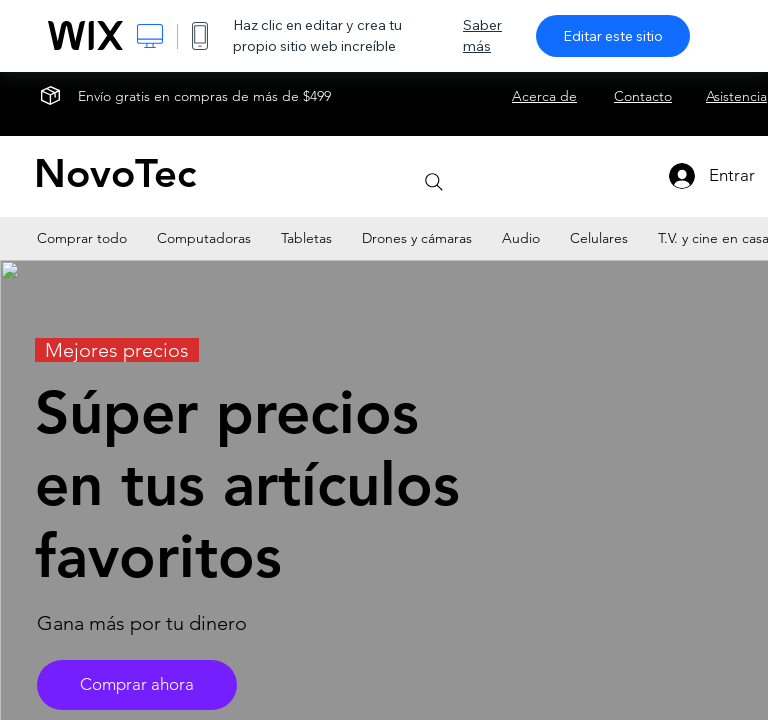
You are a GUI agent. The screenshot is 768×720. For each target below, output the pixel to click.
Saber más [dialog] (482, 35)
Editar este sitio (613, 36)
